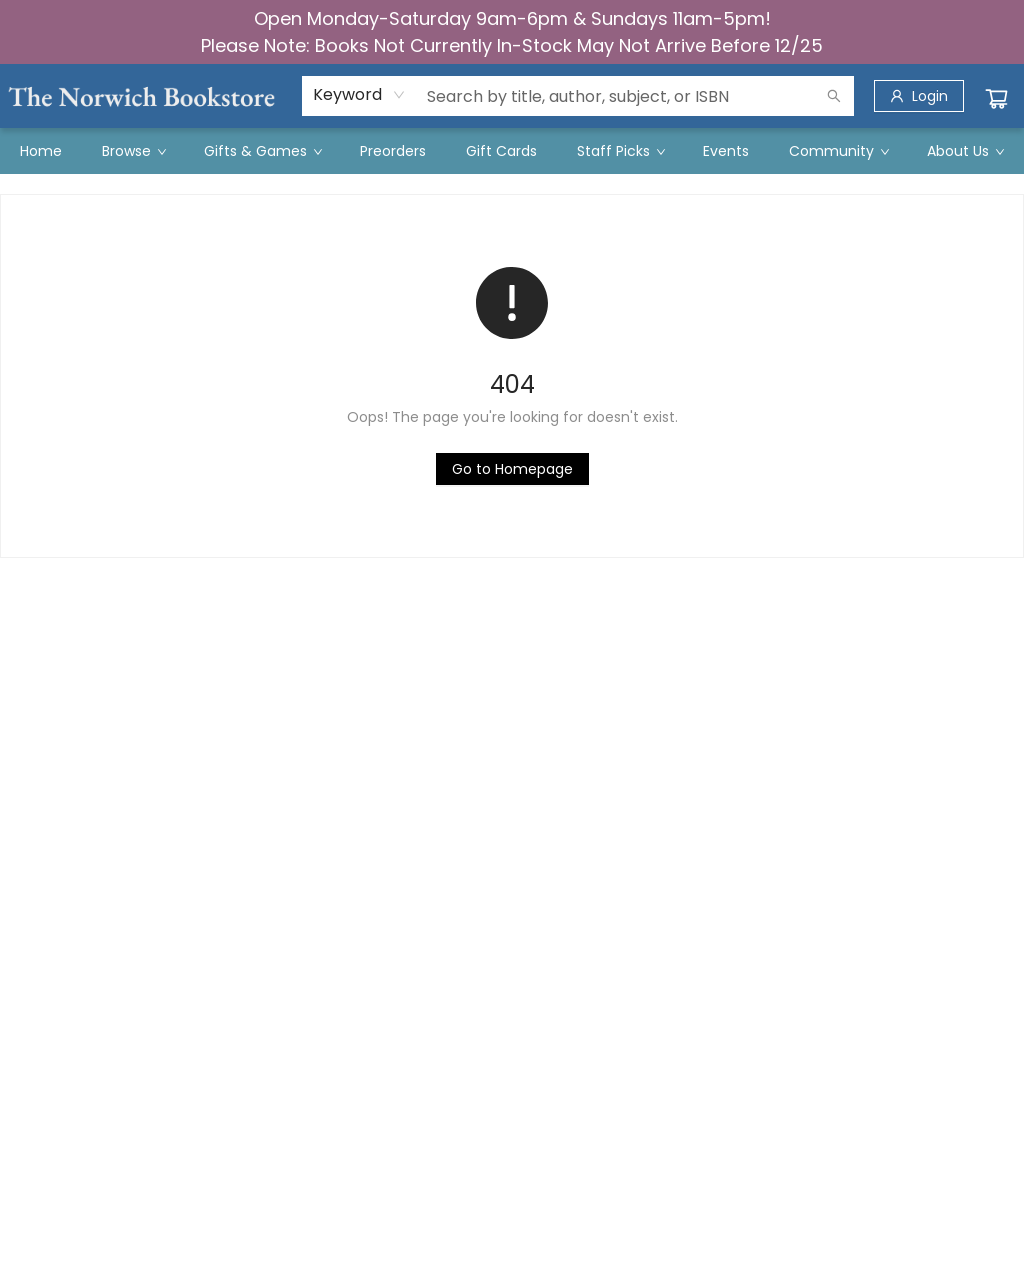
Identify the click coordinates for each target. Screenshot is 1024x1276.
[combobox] (359, 95)
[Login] (919, 96)
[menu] (512, 151)
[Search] (834, 96)
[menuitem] (41, 151)
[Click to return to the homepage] (512, 469)
